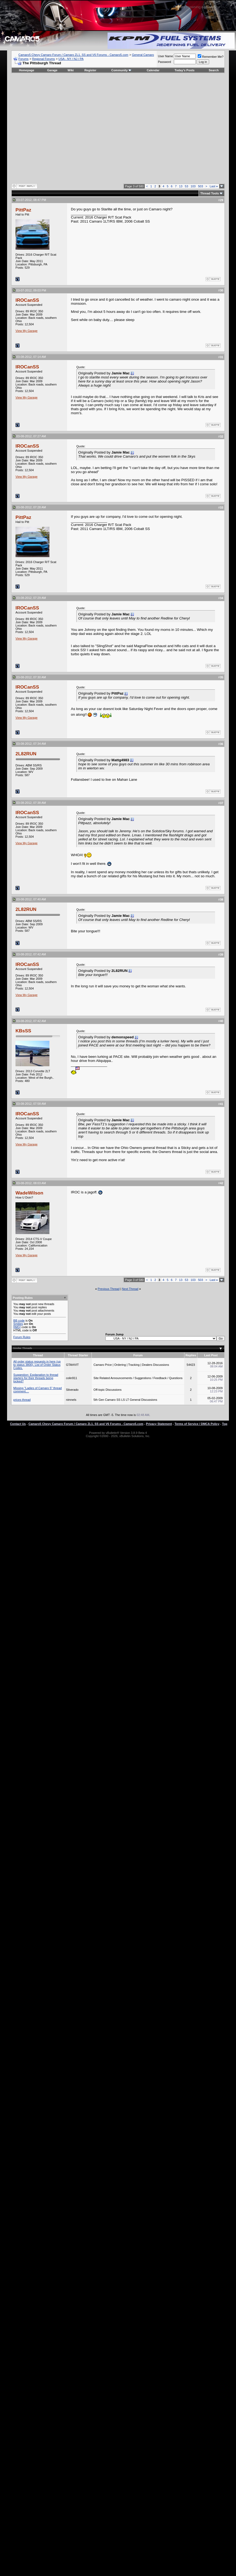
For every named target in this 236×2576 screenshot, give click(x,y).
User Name (165, 56)
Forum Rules (21, 1337)
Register (90, 70)
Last (214, 186)
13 (180, 186)
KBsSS (23, 1030)
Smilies (18, 1323)
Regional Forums (43, 58)
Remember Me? (211, 56)
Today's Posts (184, 70)
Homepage (26, 70)
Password (164, 61)
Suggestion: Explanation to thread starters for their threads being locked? (35, 1378)
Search (214, 70)
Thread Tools (209, 193)
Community (121, 70)
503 (200, 186)
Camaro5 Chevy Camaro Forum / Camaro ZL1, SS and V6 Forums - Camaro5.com (73, 54)
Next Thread (130, 1288)
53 (186, 186)
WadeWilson (29, 1193)
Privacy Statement (159, 1423)
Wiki (71, 70)
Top (224, 1423)
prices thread (22, 1399)
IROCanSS (27, 300)
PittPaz (23, 210)
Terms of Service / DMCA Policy (197, 1423)
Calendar (153, 70)
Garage (52, 70)
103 (193, 186)
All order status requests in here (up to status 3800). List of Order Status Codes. (37, 1365)
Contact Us (18, 1423)
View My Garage (26, 330)
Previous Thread (109, 1288)
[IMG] (17, 1327)
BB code (19, 1320)
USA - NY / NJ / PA (71, 58)
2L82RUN (25, 753)
